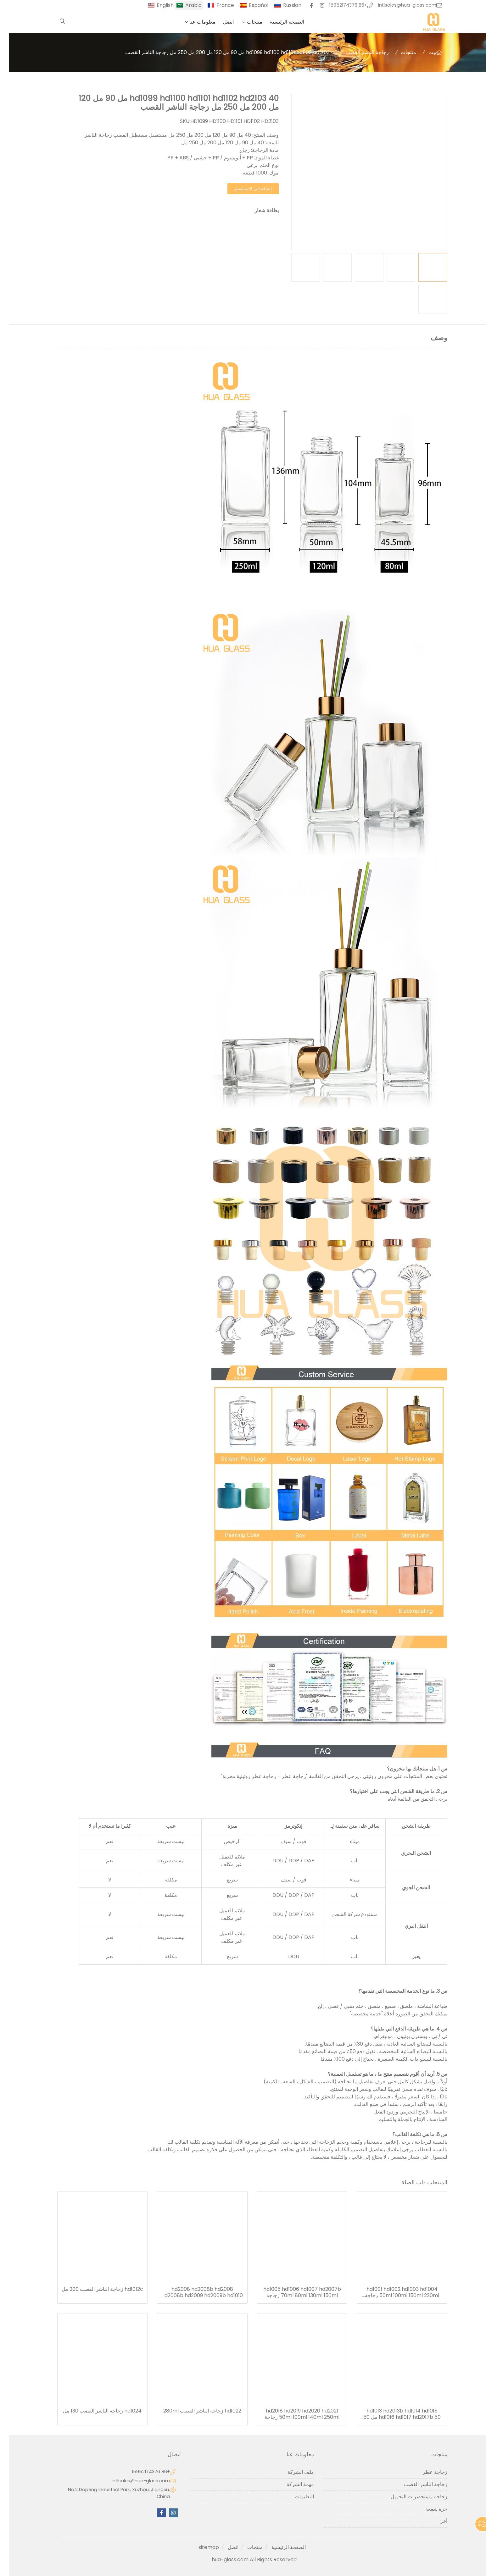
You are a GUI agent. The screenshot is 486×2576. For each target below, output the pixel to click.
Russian (283, 5)
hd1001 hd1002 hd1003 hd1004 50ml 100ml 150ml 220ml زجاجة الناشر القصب (393, 2292)
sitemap (199, 2547)
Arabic (184, 5)
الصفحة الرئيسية (278, 21)
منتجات (245, 21)
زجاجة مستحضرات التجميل (410, 2496)
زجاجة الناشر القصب (358, 52)
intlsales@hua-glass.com (398, 5)
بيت (423, 52)
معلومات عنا (193, 21)
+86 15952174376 (339, 5)
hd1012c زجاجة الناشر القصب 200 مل (93, 2289)
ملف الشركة (291, 2472)
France (216, 5)
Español (249, 5)
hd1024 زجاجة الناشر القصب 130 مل (93, 2411)
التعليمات (295, 2496)
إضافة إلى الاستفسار (244, 188)
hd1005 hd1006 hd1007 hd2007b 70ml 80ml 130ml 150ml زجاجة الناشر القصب (293, 2292)
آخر (434, 2521)
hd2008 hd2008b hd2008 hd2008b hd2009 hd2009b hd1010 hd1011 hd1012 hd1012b (193, 2292)
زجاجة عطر (426, 2472)
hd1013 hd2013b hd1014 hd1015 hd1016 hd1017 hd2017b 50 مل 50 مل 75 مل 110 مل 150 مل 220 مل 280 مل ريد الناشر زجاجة (392, 2414)
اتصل (219, 21)
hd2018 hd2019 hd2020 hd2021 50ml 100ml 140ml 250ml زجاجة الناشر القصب (292, 2414)
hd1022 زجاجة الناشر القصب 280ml (193, 2411)
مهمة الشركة (291, 2484)
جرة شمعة (427, 2508)
